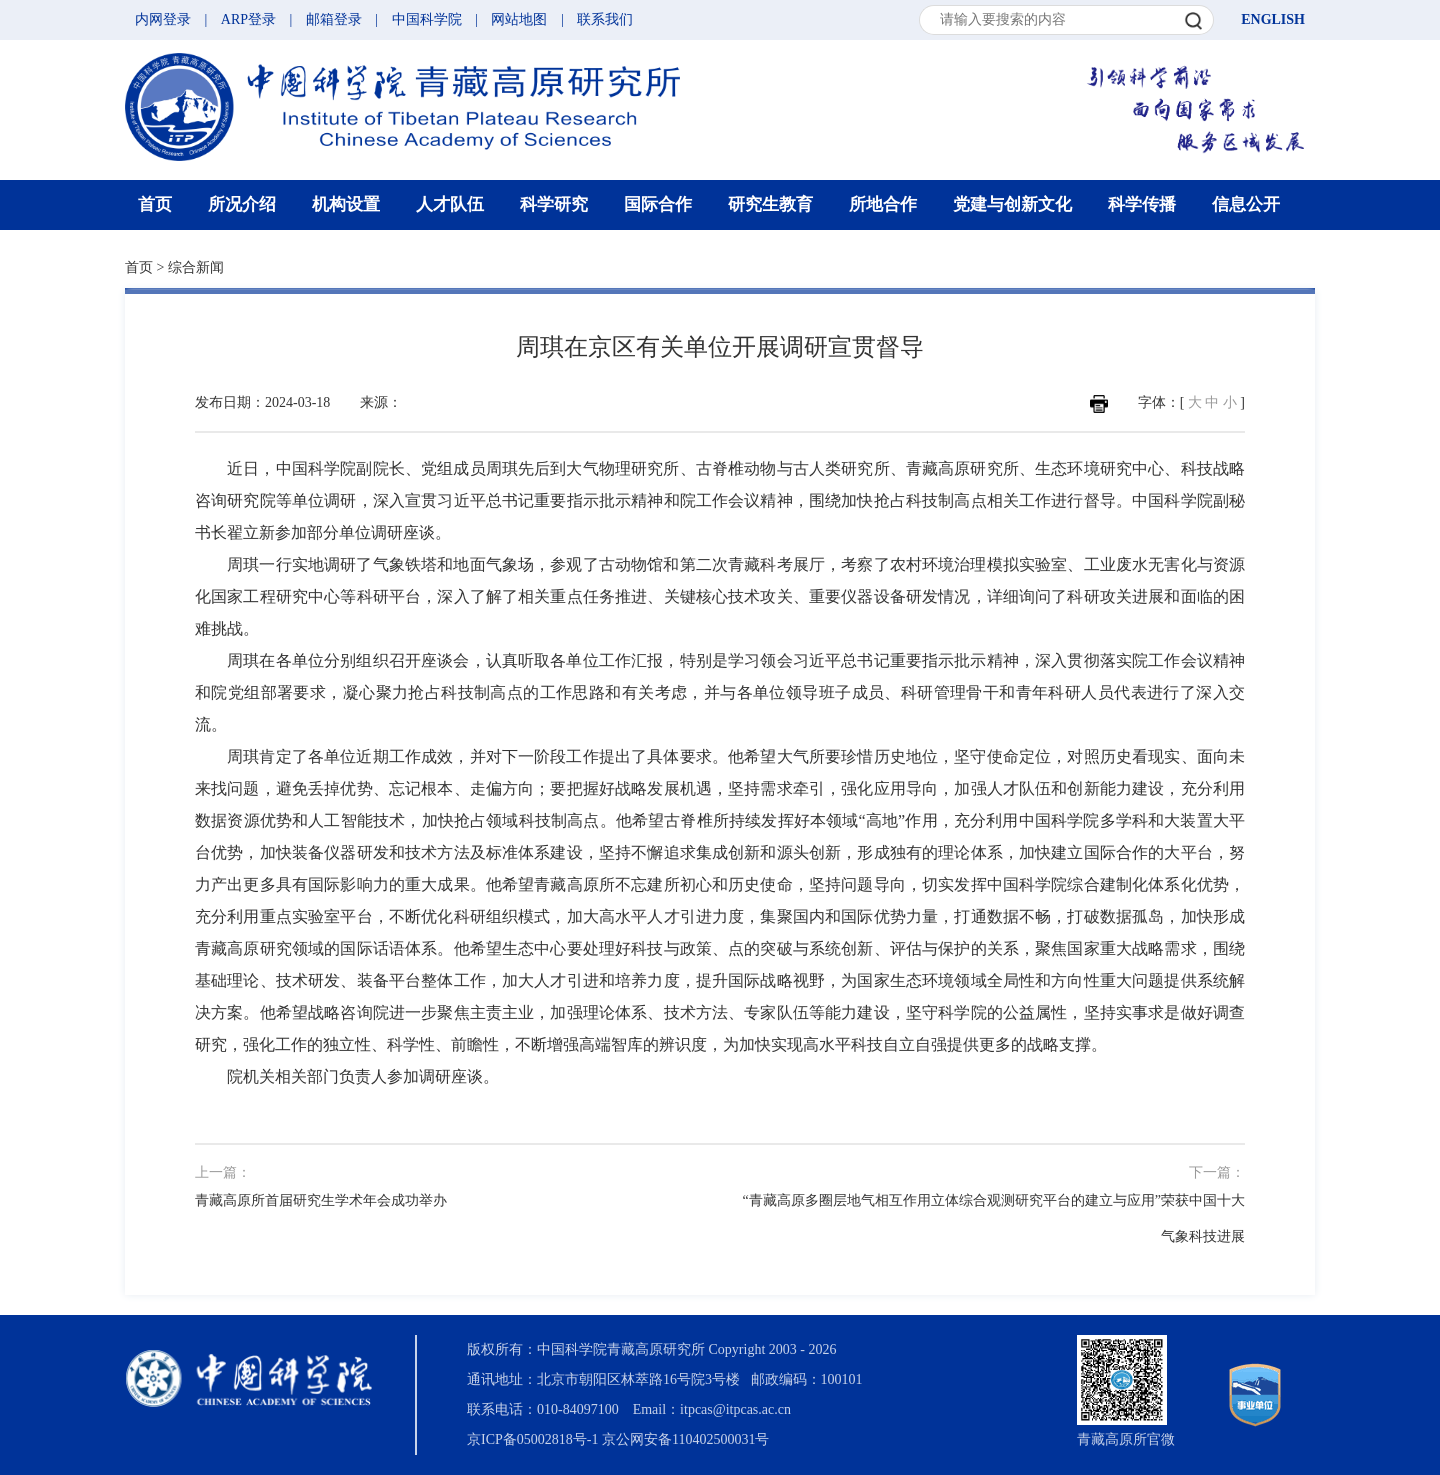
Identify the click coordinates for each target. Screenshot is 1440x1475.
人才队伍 (450, 204)
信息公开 (1246, 204)
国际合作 (658, 204)
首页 (155, 204)
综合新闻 (196, 267)
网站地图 (519, 19)
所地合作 (883, 204)
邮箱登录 (334, 19)
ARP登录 (248, 19)
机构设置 (346, 204)
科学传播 (1142, 204)
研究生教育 (770, 204)
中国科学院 (427, 19)
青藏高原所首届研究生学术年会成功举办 (321, 1200)
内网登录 (163, 19)
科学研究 (554, 204)
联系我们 (605, 19)
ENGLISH (1273, 19)
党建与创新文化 (1012, 204)
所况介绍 (242, 204)
